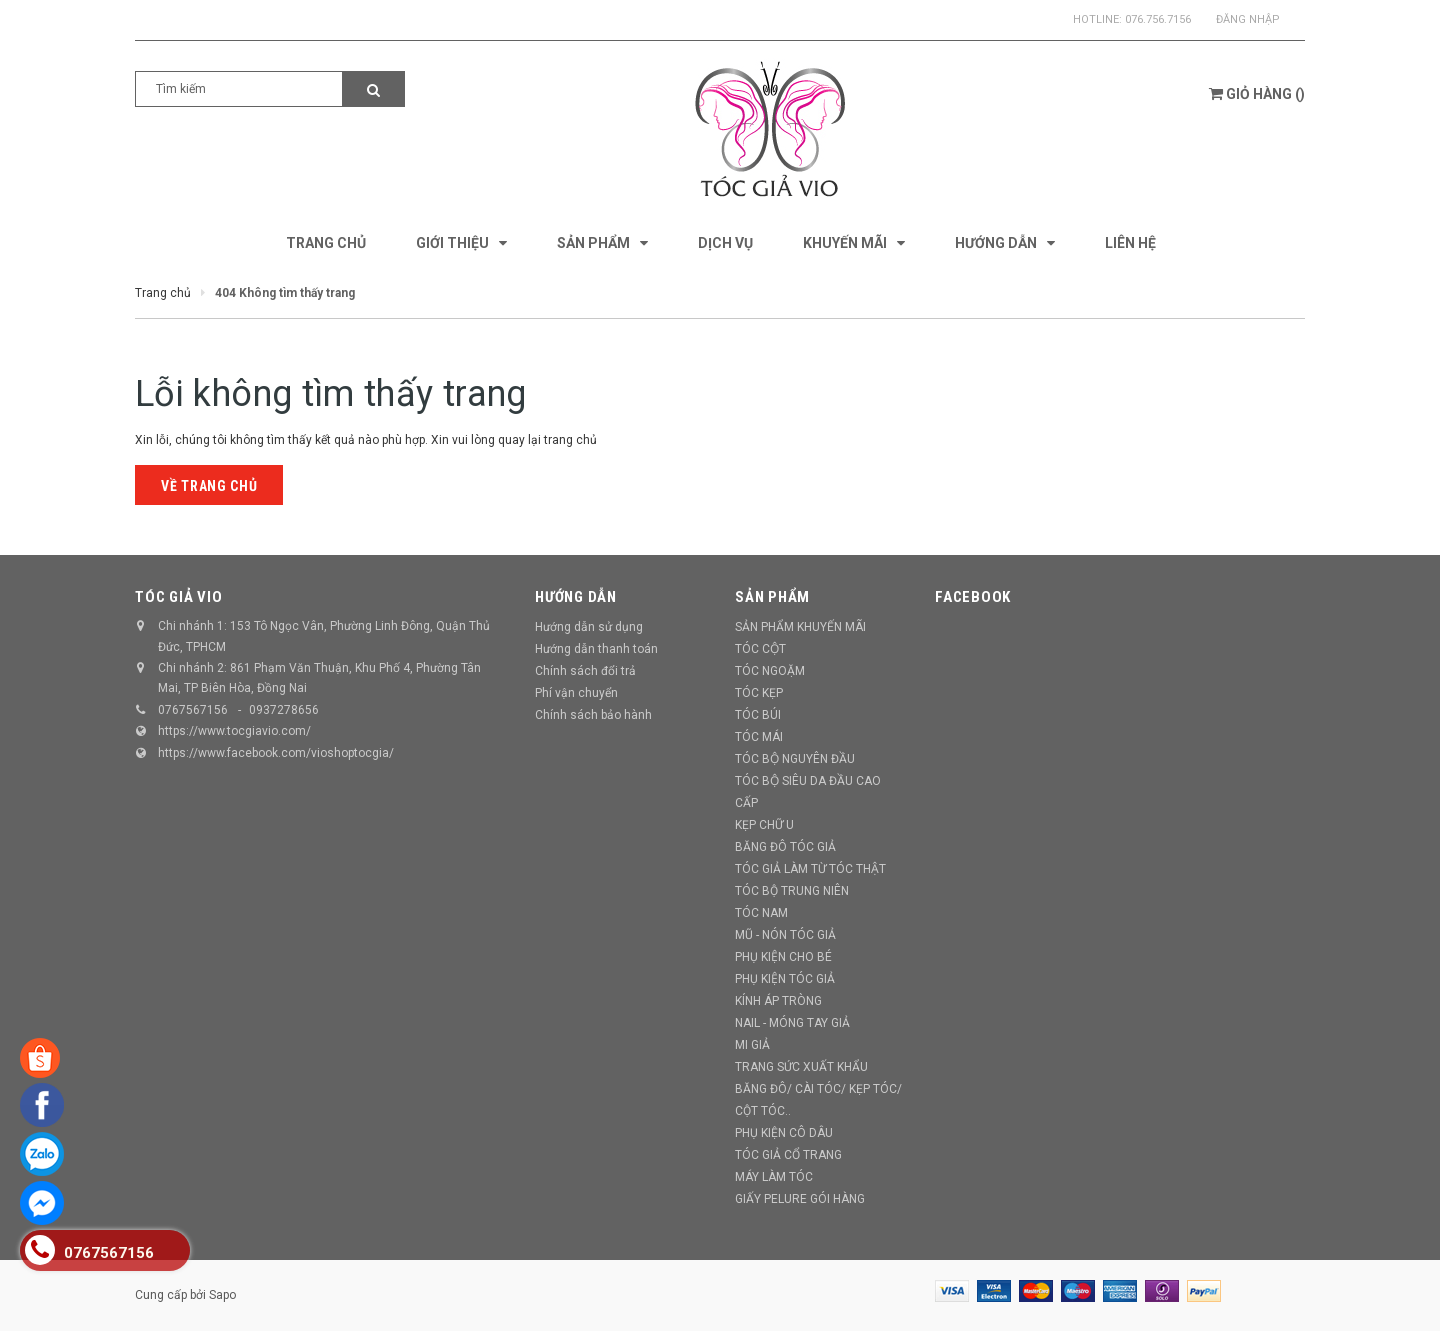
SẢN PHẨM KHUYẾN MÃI (800, 627)
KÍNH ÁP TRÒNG (778, 1001)
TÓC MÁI (759, 737)
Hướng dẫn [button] (576, 597)
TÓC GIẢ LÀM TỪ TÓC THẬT (810, 869)
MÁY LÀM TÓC (774, 1177)
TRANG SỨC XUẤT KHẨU (801, 1067)
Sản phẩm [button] (772, 597)
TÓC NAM (761, 913)
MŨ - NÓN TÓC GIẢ (785, 935)
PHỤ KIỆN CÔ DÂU (784, 1133)
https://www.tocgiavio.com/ (234, 731)
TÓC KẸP (759, 693)
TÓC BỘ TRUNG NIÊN (792, 891)
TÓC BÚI (758, 715)
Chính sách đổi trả (585, 671)
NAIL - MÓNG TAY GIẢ (792, 1023)
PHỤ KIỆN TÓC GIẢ (785, 979)
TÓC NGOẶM (770, 671)
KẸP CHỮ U (764, 825)
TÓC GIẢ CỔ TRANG (788, 1155)
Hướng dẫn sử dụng (589, 627)
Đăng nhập (1248, 19)
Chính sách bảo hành (593, 715)
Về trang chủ (209, 486)
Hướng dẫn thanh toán (596, 649)
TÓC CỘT (760, 649)
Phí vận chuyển (576, 693)
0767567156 (193, 710)
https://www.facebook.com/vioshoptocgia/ (276, 753)
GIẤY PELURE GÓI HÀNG (800, 1199)
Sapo (222, 1295)
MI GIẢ (752, 1045)
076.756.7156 (1158, 19)
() (1257, 94)
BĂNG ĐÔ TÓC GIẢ (785, 847)
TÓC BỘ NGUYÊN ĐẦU (795, 759)
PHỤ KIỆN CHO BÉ (783, 957)
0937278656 (284, 710)
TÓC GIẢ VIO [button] (178, 597)
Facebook (973, 597)
